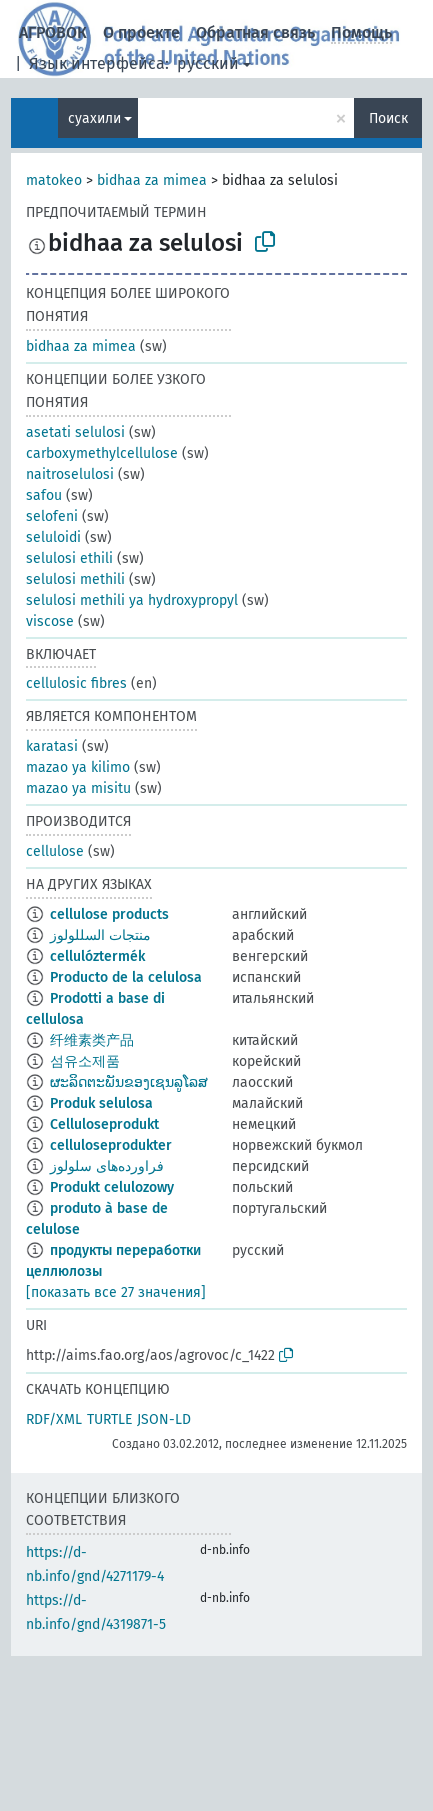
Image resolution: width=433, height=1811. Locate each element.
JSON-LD (164, 1419)
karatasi (52, 746)
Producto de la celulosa (126, 977)
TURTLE (109, 1419)
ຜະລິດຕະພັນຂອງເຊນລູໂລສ (129, 1082)
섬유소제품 (85, 1061)
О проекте (141, 32)
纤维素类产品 (92, 1040)
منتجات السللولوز (100, 935)
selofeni (52, 516)
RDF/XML (54, 1419)
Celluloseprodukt (104, 1124)
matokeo (54, 180)
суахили (94, 118)
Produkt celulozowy (112, 1187)
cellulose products (109, 914)
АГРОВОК (53, 32)
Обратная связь (255, 32)
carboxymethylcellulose (102, 453)
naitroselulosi (70, 474)
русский (208, 63)
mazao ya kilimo (78, 767)
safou (44, 495)
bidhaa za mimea (152, 180)
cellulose (55, 851)
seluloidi (53, 537)
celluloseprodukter (111, 1145)
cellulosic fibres (76, 683)
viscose (50, 621)
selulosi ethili (69, 558)
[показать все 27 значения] (116, 1292)
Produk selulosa (101, 1103)
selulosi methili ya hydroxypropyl (132, 600)
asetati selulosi (75, 432)
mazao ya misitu (78, 788)
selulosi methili (75, 579)
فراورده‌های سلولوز (107, 1166)
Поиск (388, 118)
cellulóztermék (97, 956)
